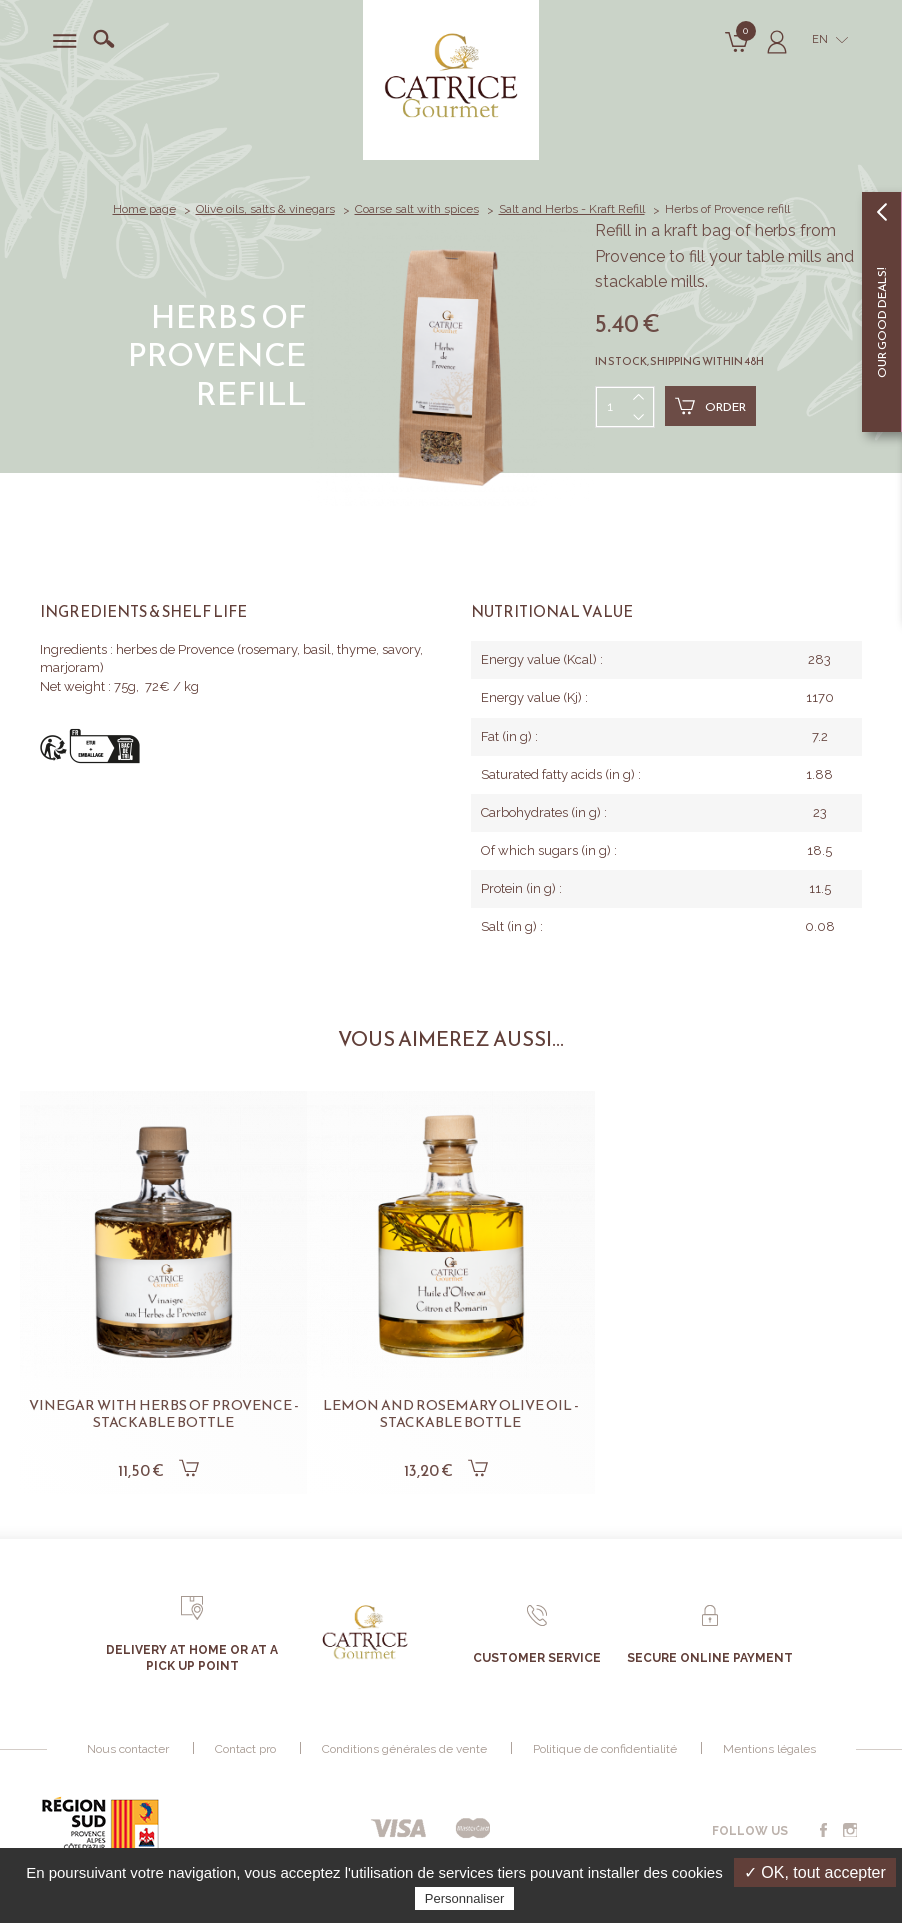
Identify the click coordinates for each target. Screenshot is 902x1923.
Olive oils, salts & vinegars (265, 209)
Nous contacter (128, 1749)
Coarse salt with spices (417, 209)
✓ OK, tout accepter (815, 1872)
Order (710, 406)
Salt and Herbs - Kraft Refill (572, 209)
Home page (144, 209)
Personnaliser (465, 1898)
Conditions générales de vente (404, 1749)
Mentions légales (769, 1749)
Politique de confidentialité (605, 1749)
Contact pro (245, 1749)
